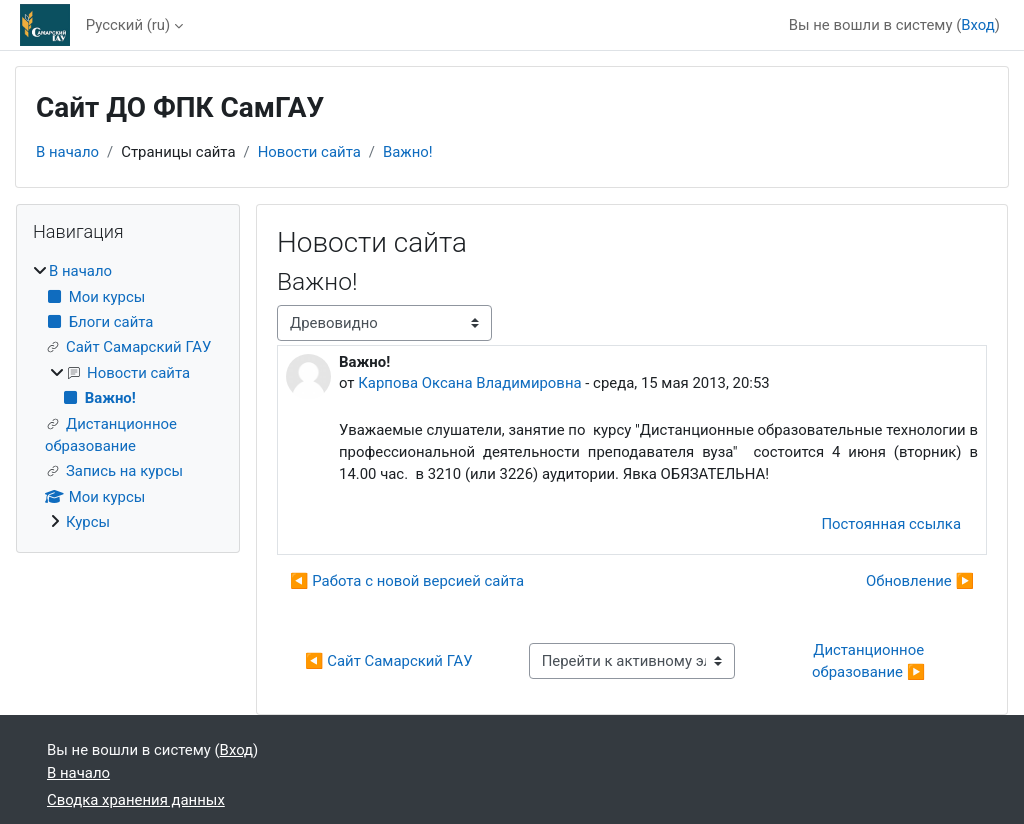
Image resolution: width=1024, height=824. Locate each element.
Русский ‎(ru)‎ (128, 25)
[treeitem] (128, 396)
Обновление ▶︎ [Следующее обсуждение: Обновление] (920, 581)
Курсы (88, 522)
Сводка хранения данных (136, 800)
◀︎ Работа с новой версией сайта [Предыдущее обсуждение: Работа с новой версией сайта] (407, 581)
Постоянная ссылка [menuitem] (891, 524)
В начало (67, 152)
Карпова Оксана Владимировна (469, 383)
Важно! (408, 152)
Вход (978, 25)
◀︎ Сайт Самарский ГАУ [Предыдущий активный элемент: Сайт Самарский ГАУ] (389, 661)
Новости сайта (309, 152)
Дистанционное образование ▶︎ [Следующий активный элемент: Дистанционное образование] (870, 661)
